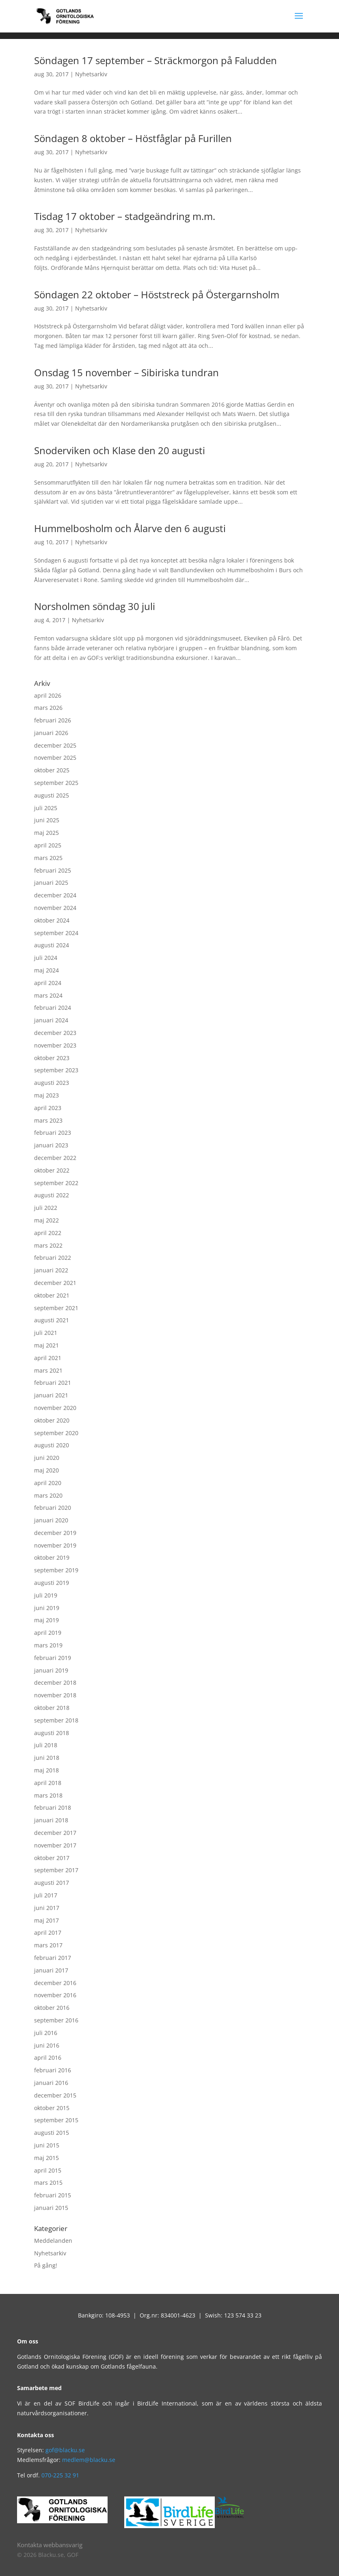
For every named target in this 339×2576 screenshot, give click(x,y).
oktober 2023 (51, 1058)
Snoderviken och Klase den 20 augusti (119, 450)
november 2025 (55, 757)
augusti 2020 (51, 1445)
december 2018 (55, 1682)
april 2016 (47, 2057)
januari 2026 (51, 733)
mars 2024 (48, 995)
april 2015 (47, 2170)
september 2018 (56, 1720)
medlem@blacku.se (88, 2460)
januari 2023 (51, 1145)
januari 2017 (51, 1970)
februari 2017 (52, 1958)
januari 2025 (51, 882)
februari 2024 (52, 1007)
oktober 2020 (51, 1420)
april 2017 (47, 1932)
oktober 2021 (51, 1295)
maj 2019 (46, 1620)
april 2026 (47, 695)
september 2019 (56, 1570)
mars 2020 (48, 1495)
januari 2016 (51, 2083)
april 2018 (47, 1783)
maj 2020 (46, 1470)
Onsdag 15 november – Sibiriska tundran (126, 372)
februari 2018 (52, 1807)
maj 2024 (46, 970)
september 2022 (56, 1183)
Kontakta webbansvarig (49, 2545)
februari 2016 (52, 2070)
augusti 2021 (51, 1320)
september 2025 (56, 783)
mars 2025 (48, 858)
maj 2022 (46, 1220)
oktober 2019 (51, 1557)
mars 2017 (48, 1945)
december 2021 (55, 1283)
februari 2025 (52, 870)
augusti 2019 (51, 1583)
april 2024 (47, 983)
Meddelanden (53, 2240)
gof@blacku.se (65, 2450)
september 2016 (56, 2020)
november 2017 (55, 1845)
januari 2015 (51, 2208)
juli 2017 (45, 1895)
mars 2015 (48, 2182)
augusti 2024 (51, 945)
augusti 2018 (51, 1733)
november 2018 (55, 1695)
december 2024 (55, 895)
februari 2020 (52, 1507)
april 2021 (47, 1358)
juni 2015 (46, 2145)
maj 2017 (46, 1920)
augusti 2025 (51, 795)
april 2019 (47, 1632)
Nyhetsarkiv (91, 74)
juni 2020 (46, 1458)
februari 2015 (52, 2195)
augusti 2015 (51, 2132)
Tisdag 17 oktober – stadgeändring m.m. (124, 216)
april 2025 (47, 845)
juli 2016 (45, 2033)
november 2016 (55, 1995)
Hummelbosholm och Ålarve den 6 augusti (130, 528)
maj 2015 (46, 2158)
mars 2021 (48, 1370)
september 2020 (56, 1433)
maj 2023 (46, 1095)
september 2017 (56, 1870)
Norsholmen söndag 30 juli (94, 606)
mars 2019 (48, 1645)
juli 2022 (45, 1207)
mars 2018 (48, 1795)
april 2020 (47, 1483)
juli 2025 (45, 808)
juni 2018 (46, 1757)
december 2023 (55, 1033)
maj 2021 (46, 1345)
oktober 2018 (51, 1708)
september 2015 (56, 2120)
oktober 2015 (51, 2108)
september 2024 (56, 933)
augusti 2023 (51, 1082)
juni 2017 (46, 1908)
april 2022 (47, 1233)
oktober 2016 (51, 2007)
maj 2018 (46, 1770)
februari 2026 (52, 720)
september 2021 (56, 1308)
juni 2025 (46, 820)
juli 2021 (45, 1333)
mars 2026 (48, 707)
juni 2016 (46, 2045)
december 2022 (55, 1158)
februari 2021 (52, 1382)
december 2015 (55, 2095)
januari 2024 (51, 1020)
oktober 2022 (51, 1170)
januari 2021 (51, 1395)
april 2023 (47, 1108)
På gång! (45, 2265)
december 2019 (55, 1533)
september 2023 (56, 1070)
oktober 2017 (51, 1858)
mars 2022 (48, 1245)
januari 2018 (51, 1820)
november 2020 (55, 1408)
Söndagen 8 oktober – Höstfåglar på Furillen (133, 138)
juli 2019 (45, 1595)
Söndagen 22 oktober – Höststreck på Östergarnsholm (156, 294)
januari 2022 (51, 1270)
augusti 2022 (51, 1195)
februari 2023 (52, 1132)
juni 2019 (46, 1608)
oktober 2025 (51, 770)
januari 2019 (51, 1670)
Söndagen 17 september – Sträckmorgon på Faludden (155, 60)
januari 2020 (51, 1520)
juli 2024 (45, 957)
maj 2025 (46, 832)
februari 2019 (52, 1658)
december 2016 (55, 1983)
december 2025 (55, 745)
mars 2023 (48, 1120)
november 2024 (55, 908)
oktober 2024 (51, 920)
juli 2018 (45, 1745)
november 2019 (55, 1545)
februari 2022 (52, 1257)
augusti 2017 (51, 1882)
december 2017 (55, 1833)
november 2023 (55, 1045)
